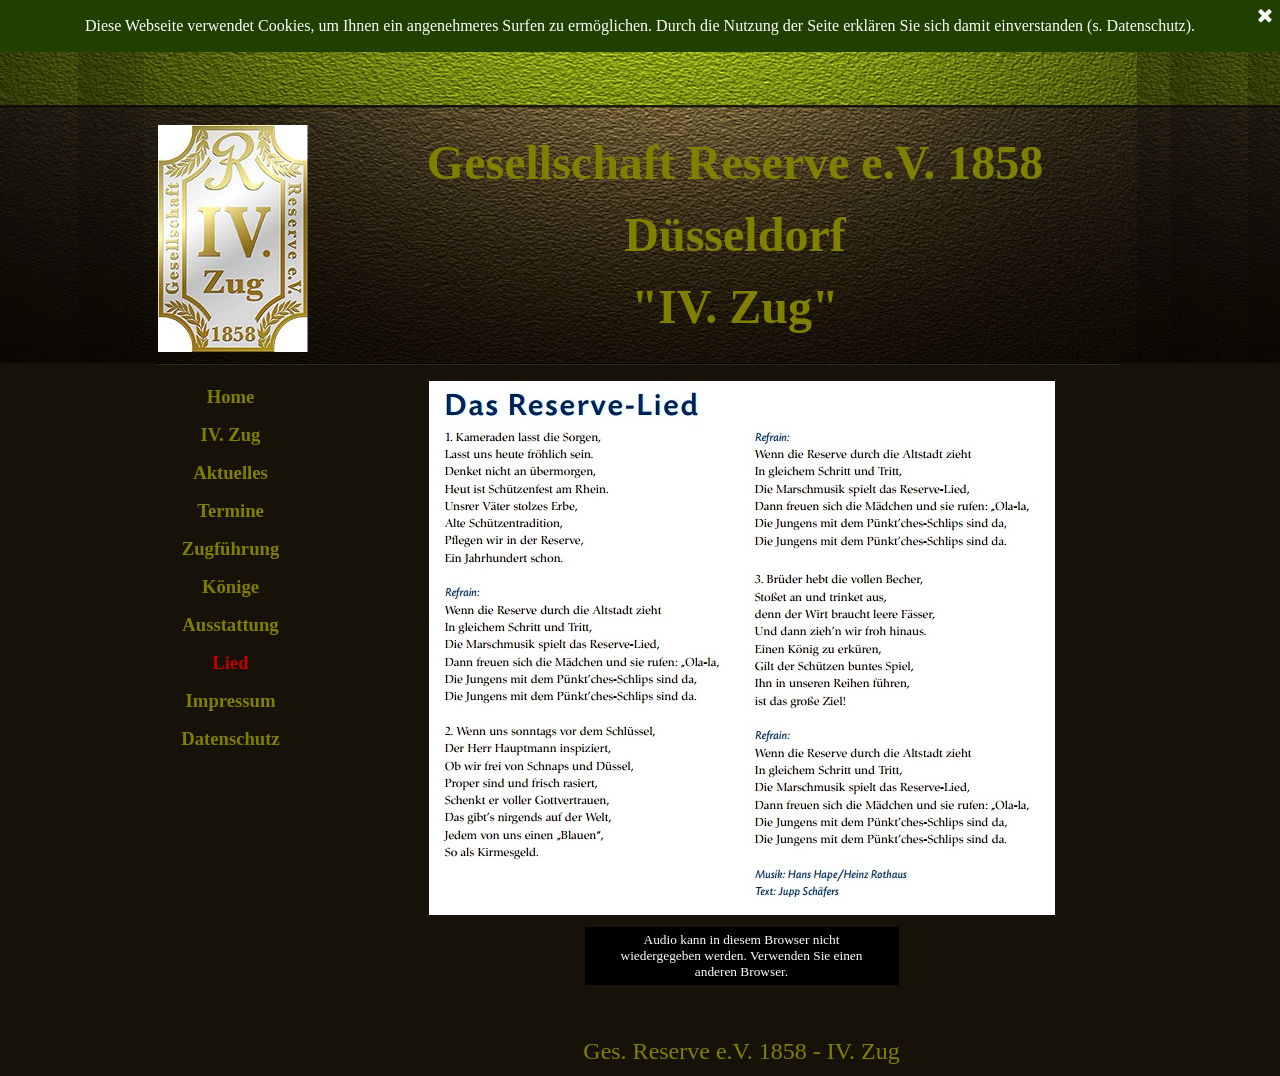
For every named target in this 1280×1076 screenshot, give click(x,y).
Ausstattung (230, 624)
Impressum (231, 700)
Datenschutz (230, 738)
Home (231, 396)
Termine (230, 510)
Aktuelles (230, 472)
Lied (230, 662)
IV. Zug (231, 434)
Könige (230, 586)
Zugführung (230, 548)
